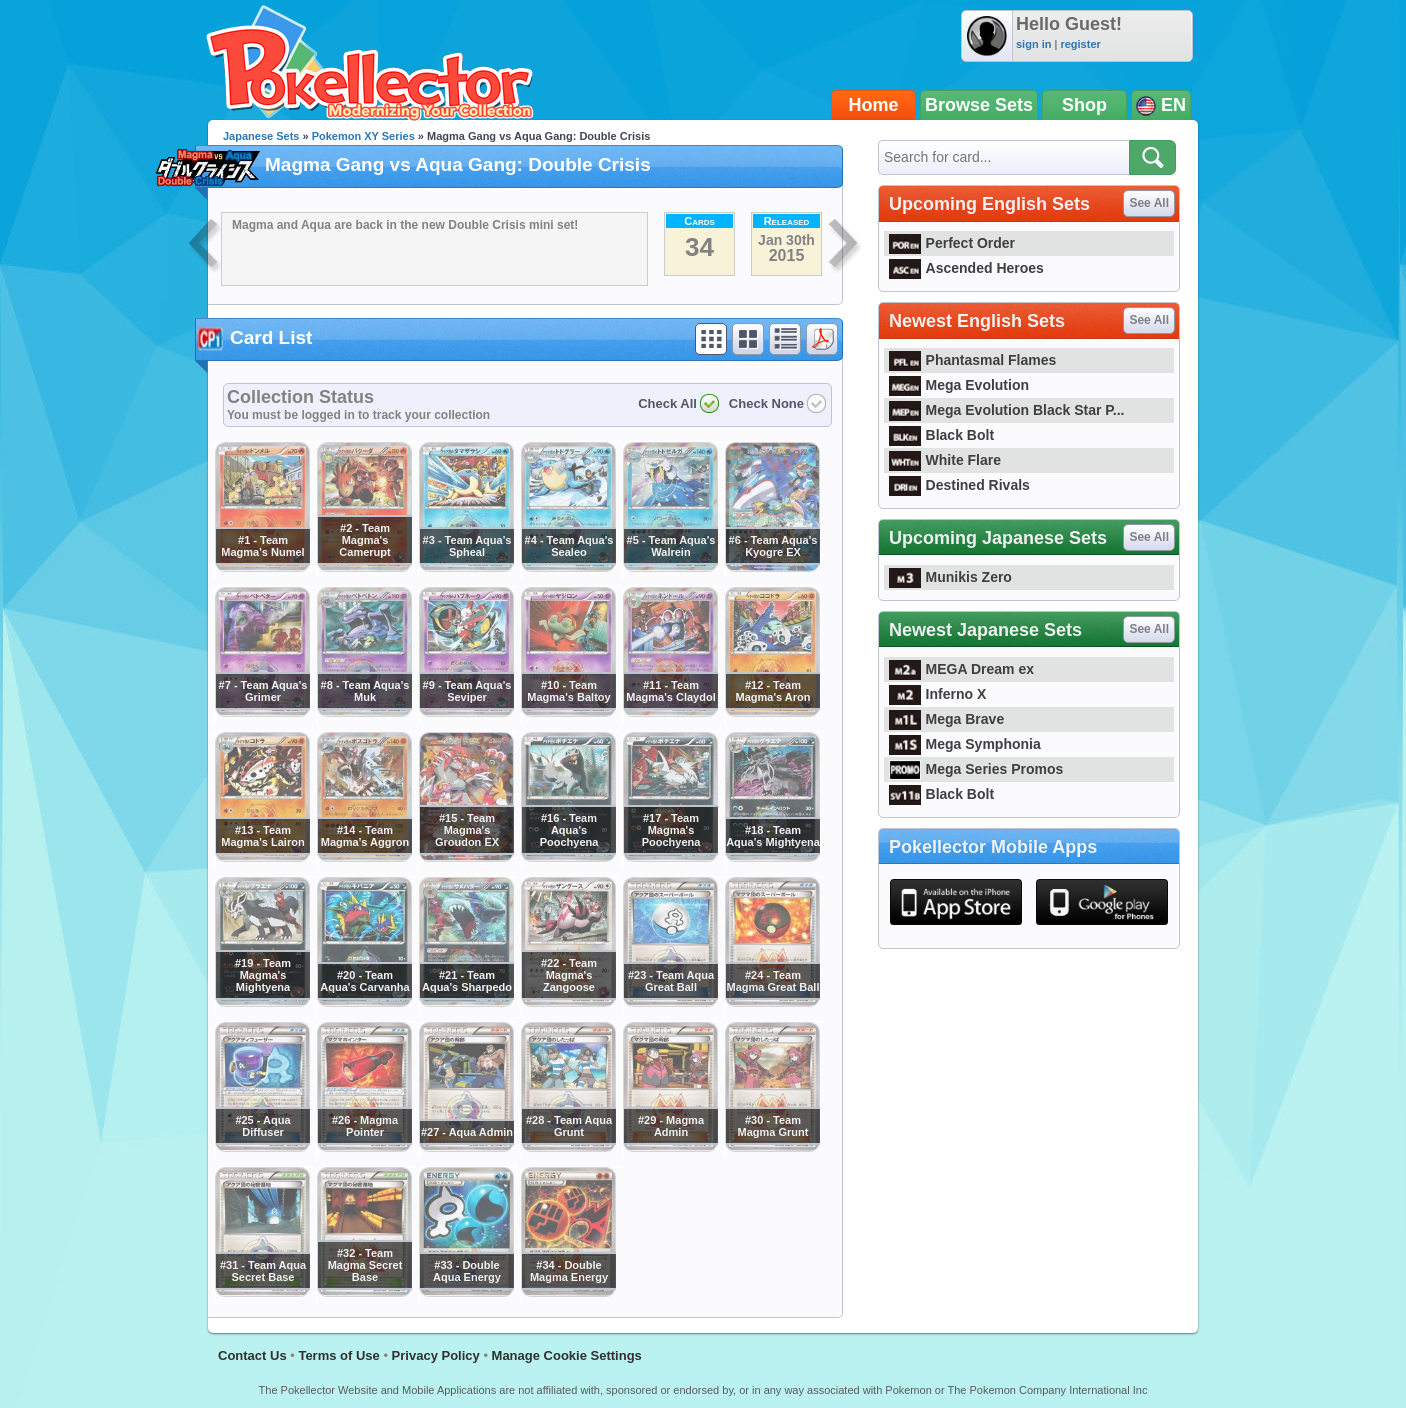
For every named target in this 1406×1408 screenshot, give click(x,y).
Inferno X (937, 694)
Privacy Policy (436, 1355)
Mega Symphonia (965, 744)
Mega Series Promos (976, 769)
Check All (667, 403)
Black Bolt (941, 435)
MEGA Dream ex (961, 669)
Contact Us (252, 1355)
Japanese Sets (261, 136)
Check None (766, 403)
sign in (1033, 44)
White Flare (945, 460)
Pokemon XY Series (363, 136)
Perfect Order (952, 243)
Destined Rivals (959, 485)
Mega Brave (946, 719)
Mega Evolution (959, 385)
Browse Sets (979, 105)
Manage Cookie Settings (567, 1355)
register (1080, 44)
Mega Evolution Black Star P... (1007, 410)
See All (1149, 203)
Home (874, 105)
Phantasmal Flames (972, 360)
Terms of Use (338, 1355)
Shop (1084, 105)
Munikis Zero (950, 577)
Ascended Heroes (966, 268)
